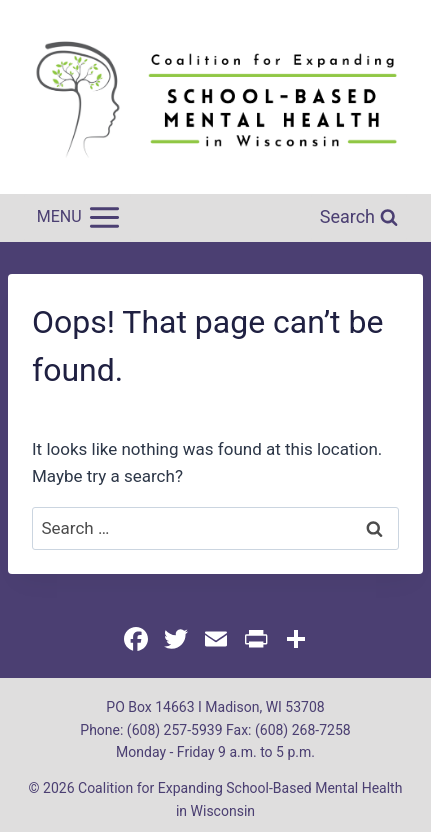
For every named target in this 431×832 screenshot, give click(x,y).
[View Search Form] (359, 217)
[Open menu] (77, 218)
